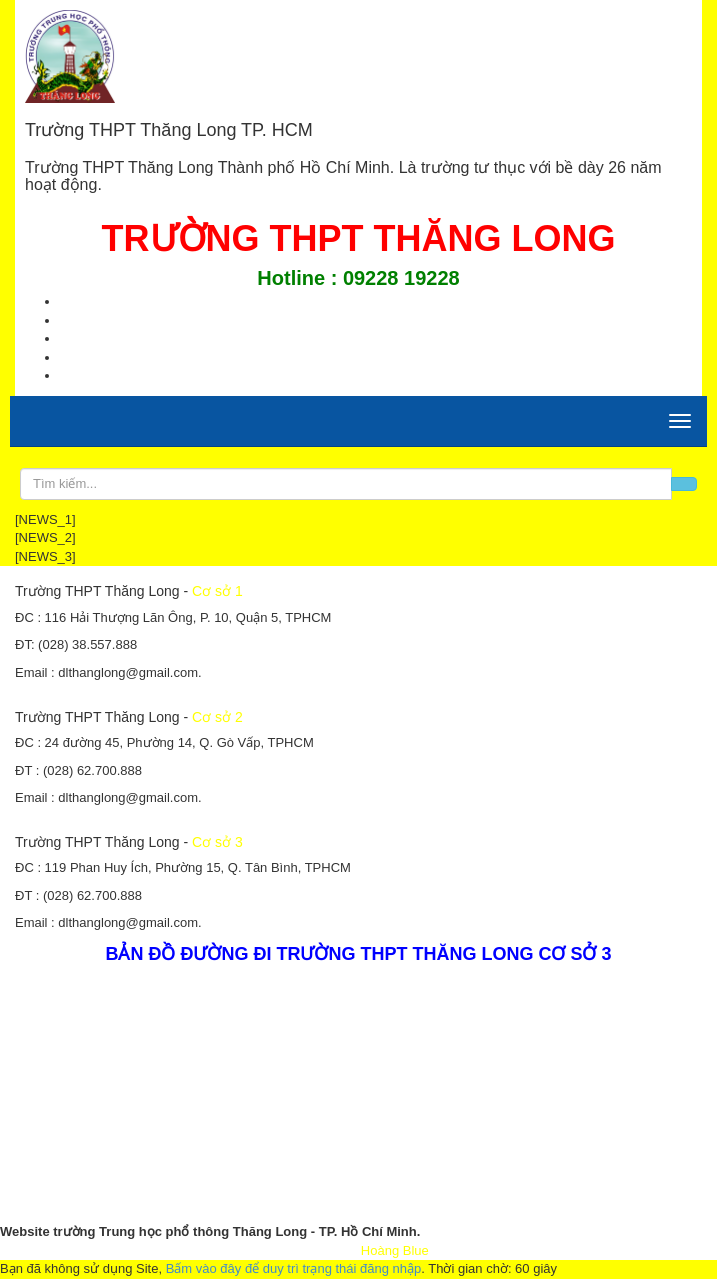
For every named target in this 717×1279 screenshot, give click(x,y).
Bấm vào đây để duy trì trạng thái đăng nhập (294, 1268)
